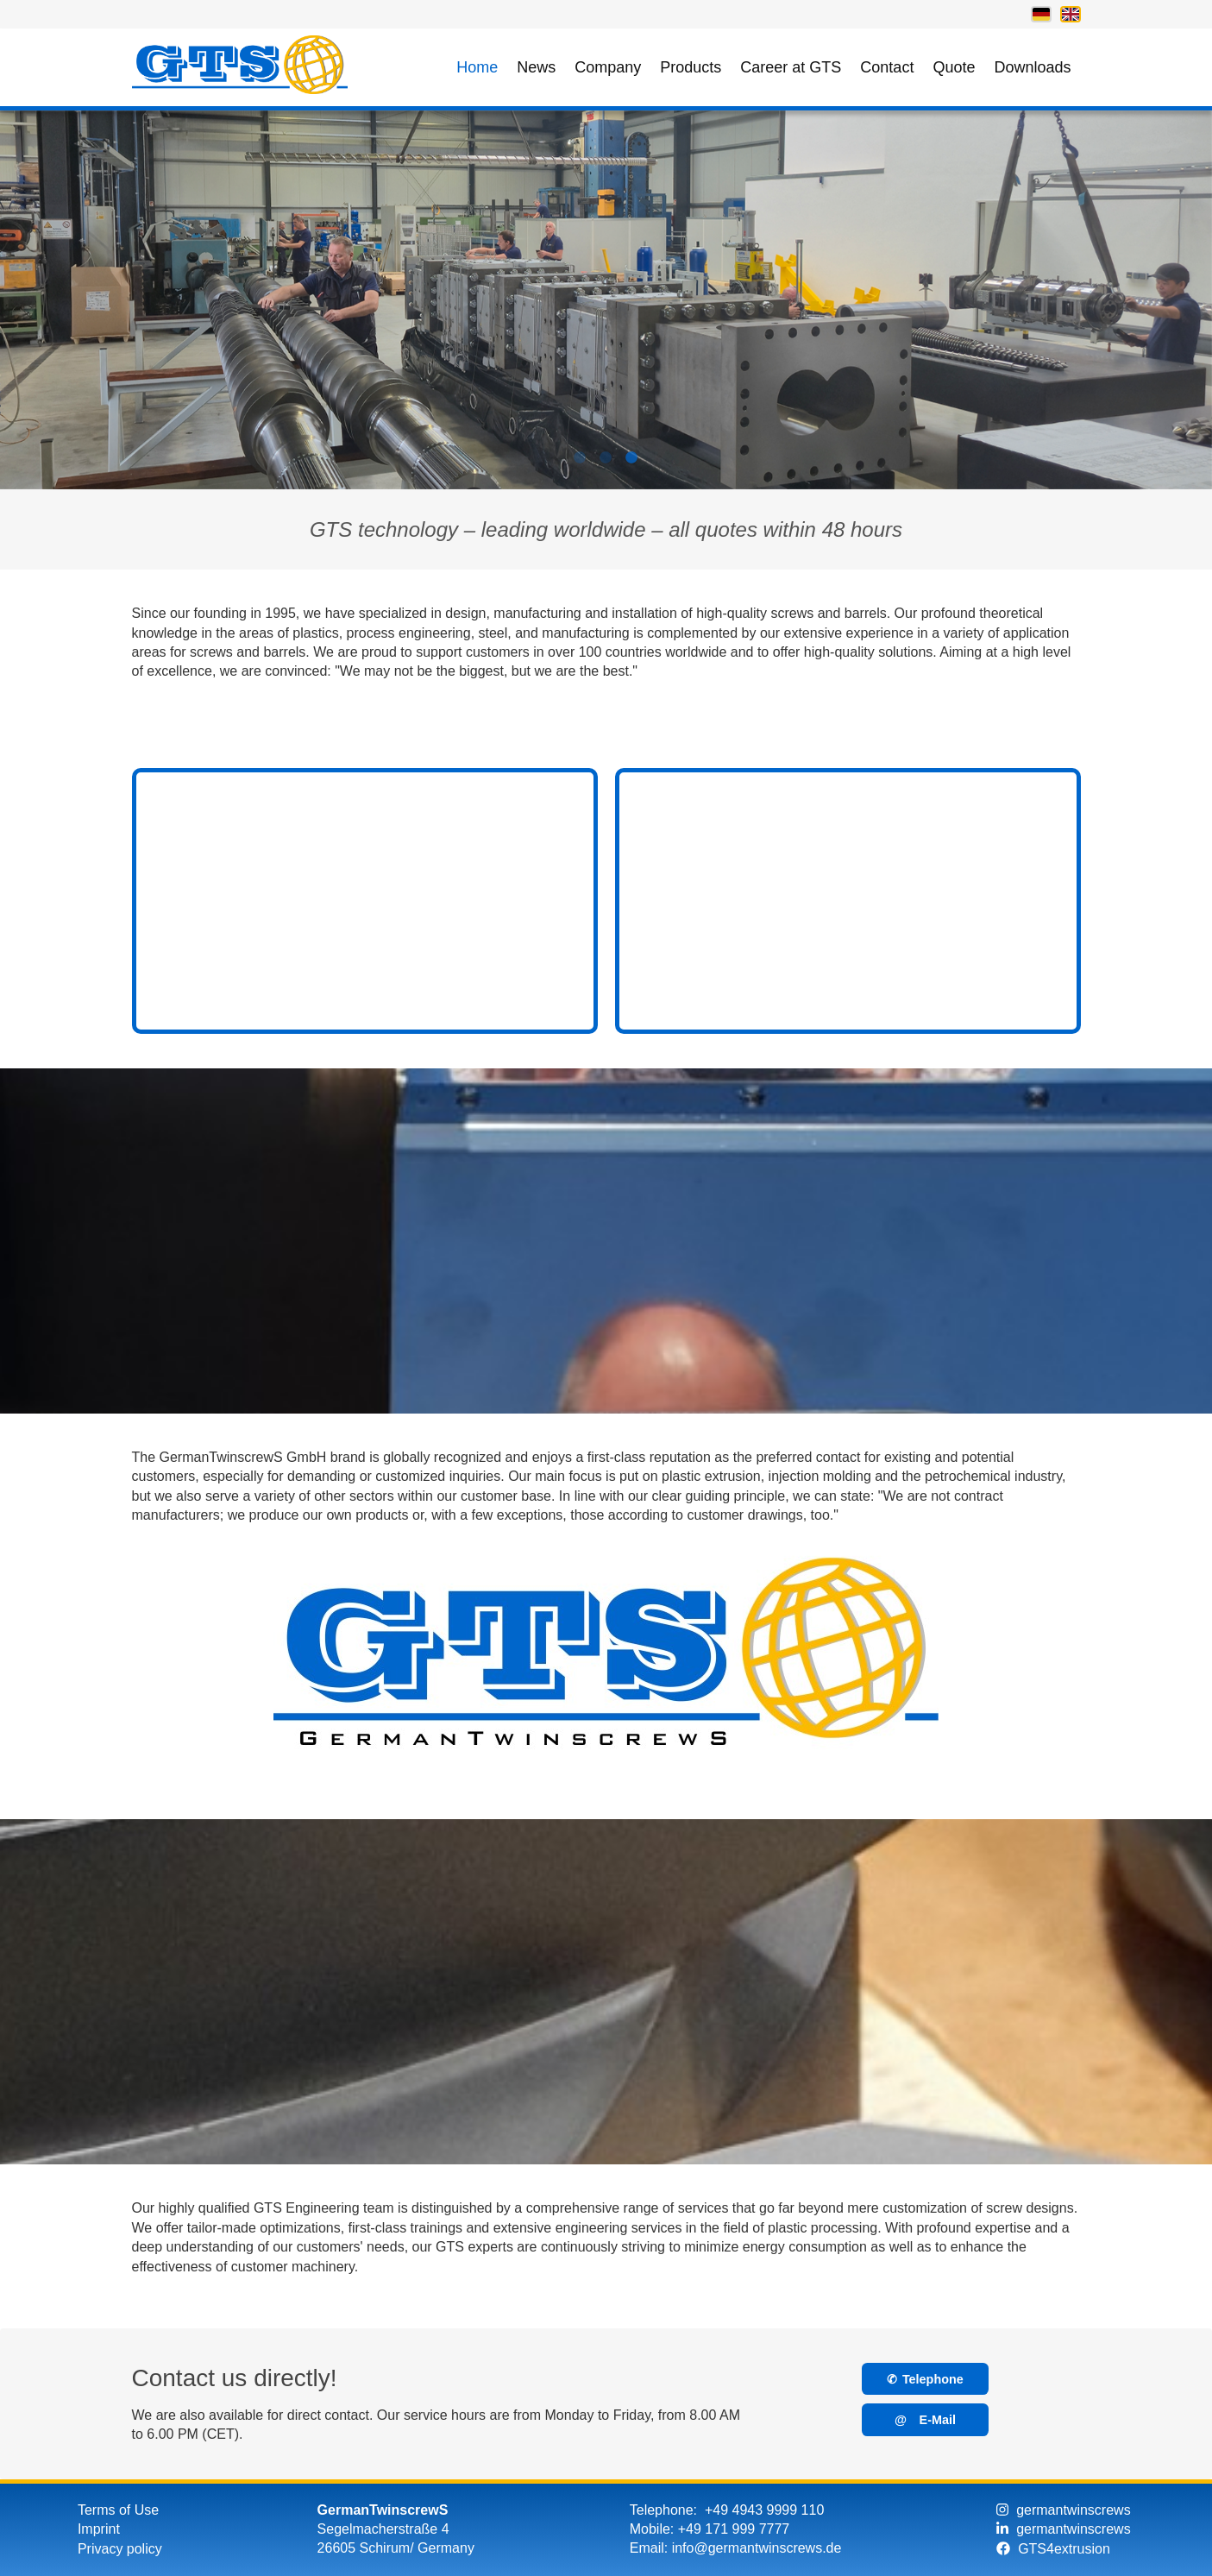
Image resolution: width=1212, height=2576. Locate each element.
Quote (954, 67)
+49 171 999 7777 (733, 2529)
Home (477, 67)
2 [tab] (606, 467)
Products (690, 67)
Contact (887, 67)
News (536, 67)
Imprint (99, 2529)
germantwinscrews (1063, 2510)
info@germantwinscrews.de (757, 2548)
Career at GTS (790, 67)
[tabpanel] (606, 299)
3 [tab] (632, 467)
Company (608, 67)
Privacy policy (120, 2548)
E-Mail (925, 2419)
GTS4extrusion (1053, 2548)
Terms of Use (118, 2510)
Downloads (1032, 67)
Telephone (925, 2379)
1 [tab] (580, 467)
